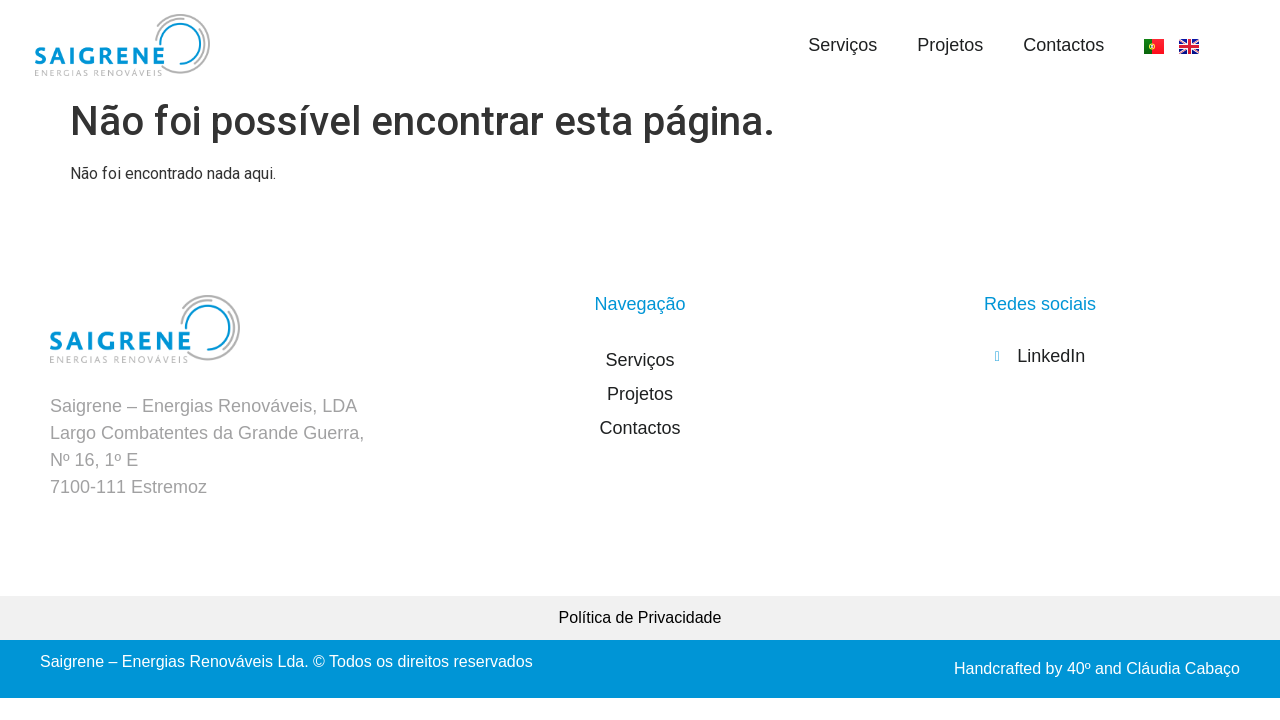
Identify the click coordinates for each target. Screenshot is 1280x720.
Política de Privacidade (640, 617)
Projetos (950, 45)
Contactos (1063, 45)
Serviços (842, 45)
